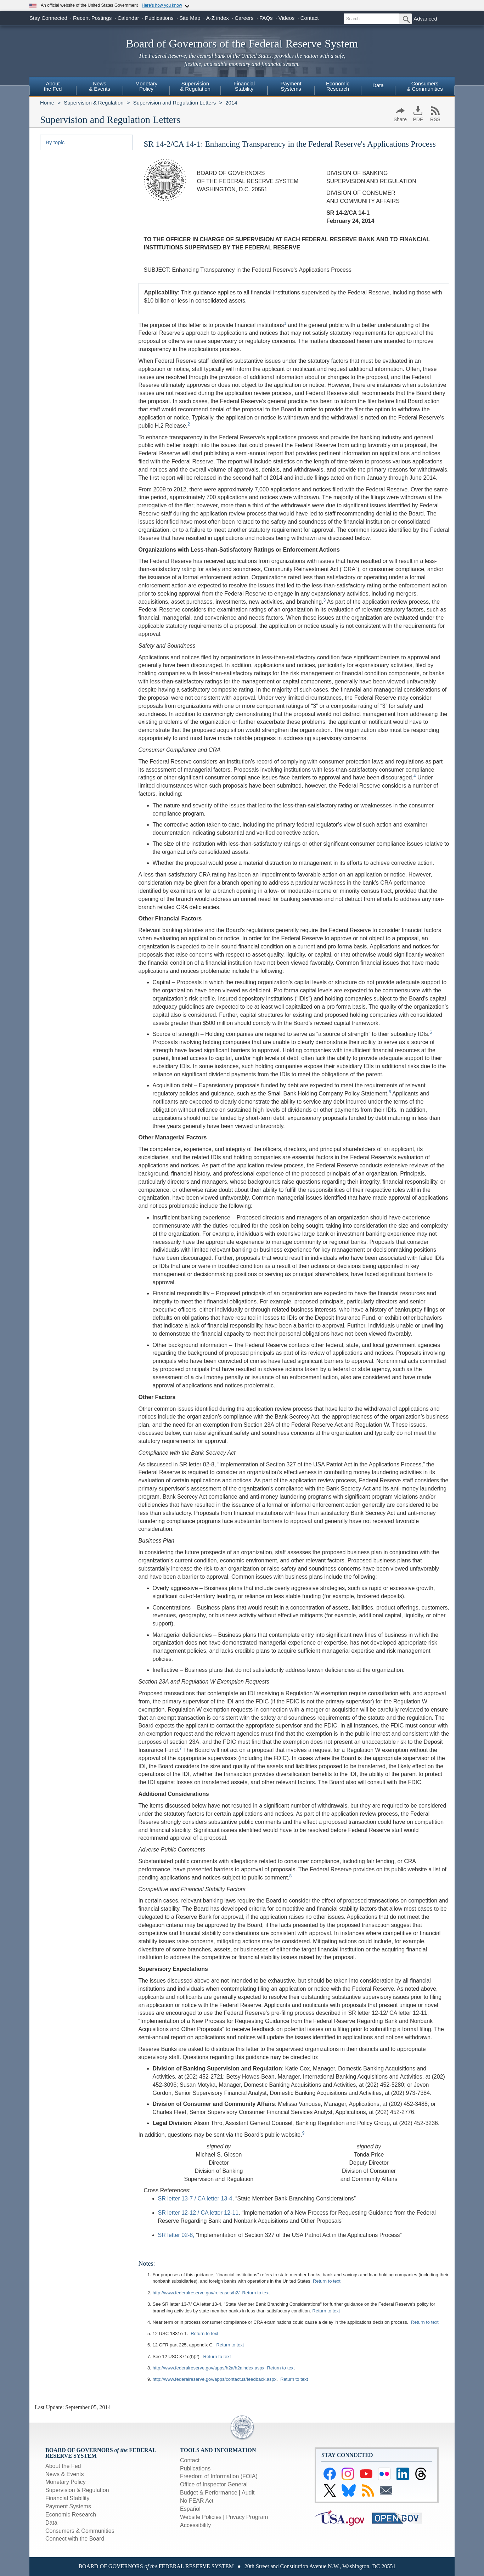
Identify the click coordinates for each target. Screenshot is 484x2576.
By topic (55, 142)
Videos (286, 18)
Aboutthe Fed (53, 86)
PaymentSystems (290, 86)
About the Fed (63, 2466)
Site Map (189, 18)
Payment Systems (68, 2506)
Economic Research (70, 2515)
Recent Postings (92, 18)
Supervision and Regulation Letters (174, 103)
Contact (309, 18)
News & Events (64, 2474)
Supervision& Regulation (195, 86)
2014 (231, 103)
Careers (244, 18)
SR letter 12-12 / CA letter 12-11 (198, 2213)
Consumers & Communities (425, 86)
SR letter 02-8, (176, 2235)
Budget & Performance (208, 2493)
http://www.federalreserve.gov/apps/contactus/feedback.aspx (215, 2379)
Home (47, 103)
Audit (248, 2493)
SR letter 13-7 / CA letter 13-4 (195, 2198)
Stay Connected (48, 18)
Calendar (128, 18)
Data (378, 85)
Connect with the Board (74, 2539)
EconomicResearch (337, 86)
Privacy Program (247, 2517)
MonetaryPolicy (146, 86)
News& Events (99, 86)
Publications (159, 18)
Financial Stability (67, 2498)
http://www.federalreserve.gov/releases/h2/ (196, 2292)
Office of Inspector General (214, 2484)
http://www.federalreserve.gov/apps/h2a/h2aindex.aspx (209, 2368)
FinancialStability (244, 86)
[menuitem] (52, 87)
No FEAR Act (196, 2501)
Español (190, 2509)
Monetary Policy (65, 2482)
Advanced (425, 19)
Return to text (327, 2281)
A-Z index (217, 18)
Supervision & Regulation (93, 103)
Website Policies (200, 2517)
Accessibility (195, 2525)
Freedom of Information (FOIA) (219, 2476)
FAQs (266, 18)
